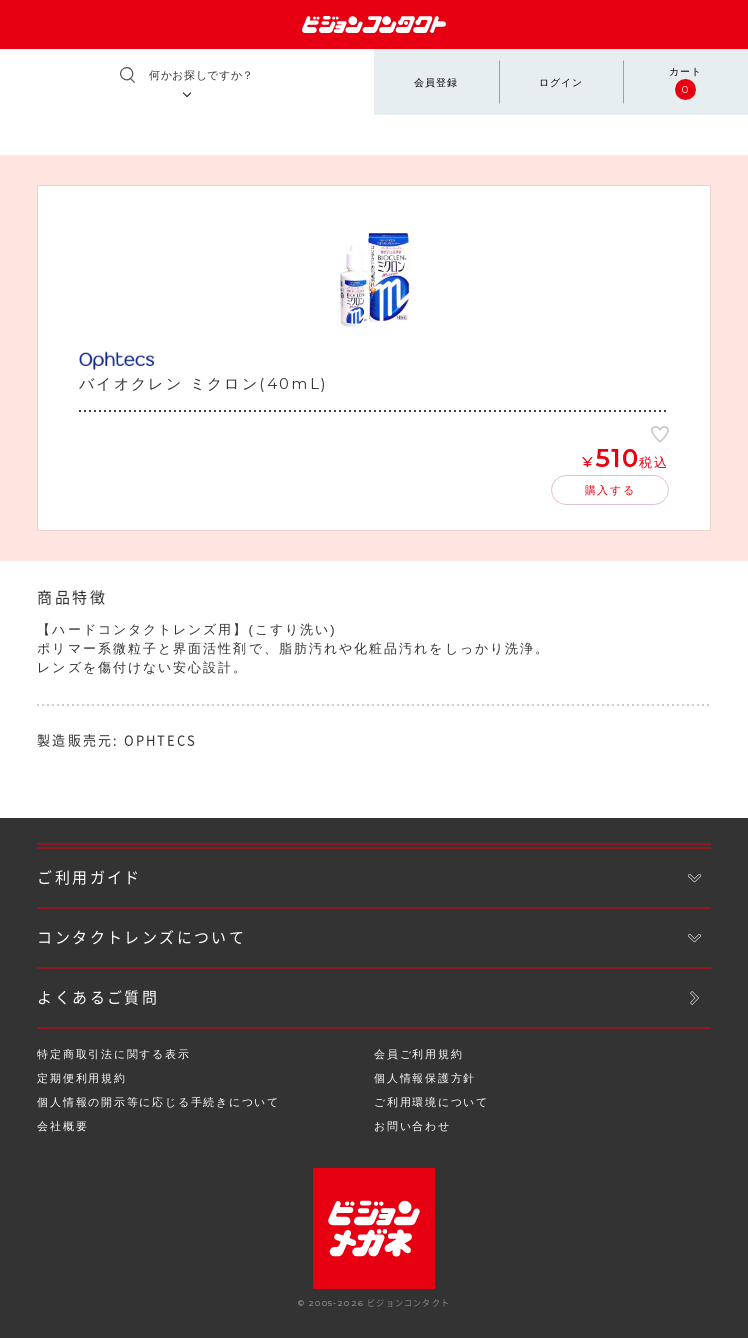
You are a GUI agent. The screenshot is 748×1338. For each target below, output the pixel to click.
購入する (610, 490)
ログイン (561, 82)
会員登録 (436, 82)
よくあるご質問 (98, 997)
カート (685, 83)
